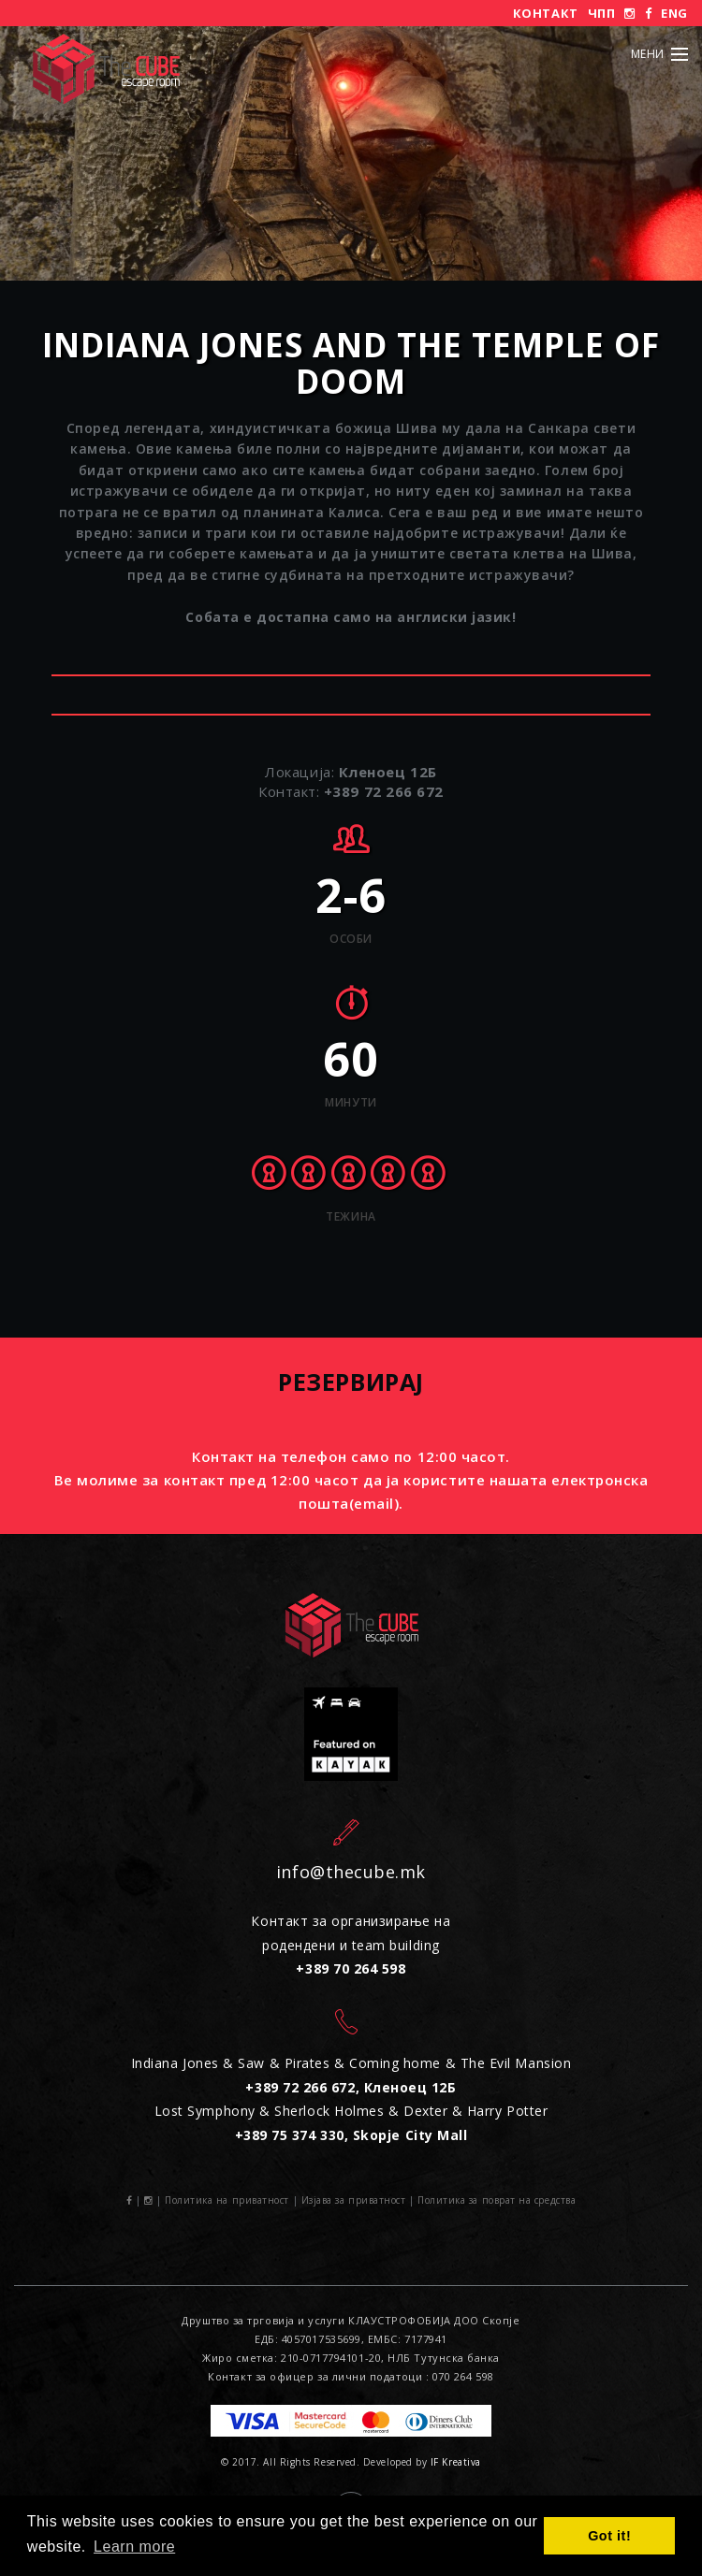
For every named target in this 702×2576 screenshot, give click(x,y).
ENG (674, 13)
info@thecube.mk (351, 1871)
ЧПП (602, 13)
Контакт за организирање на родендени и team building (350, 1944)
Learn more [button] (134, 2546)
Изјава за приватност (353, 2200)
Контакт (545, 13)
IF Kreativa (456, 2461)
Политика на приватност (227, 2200)
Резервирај (350, 1381)
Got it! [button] (609, 2535)
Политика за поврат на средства (496, 2200)
